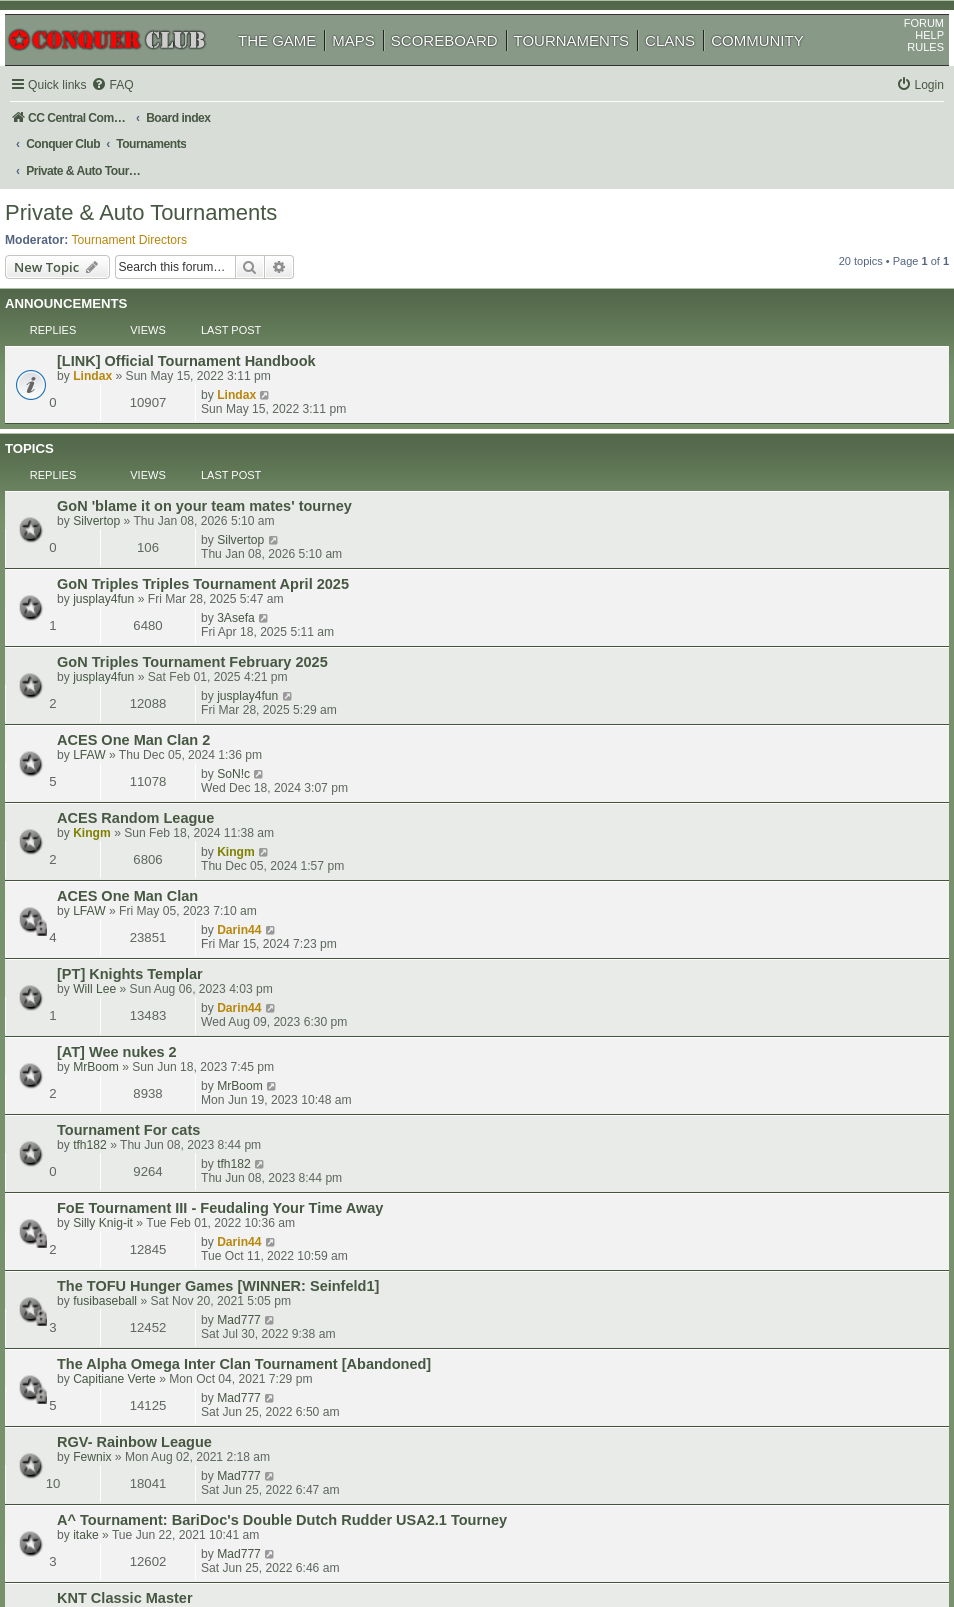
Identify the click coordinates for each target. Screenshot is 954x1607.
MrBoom (124, 725)
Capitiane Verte (142, 897)
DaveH (119, 1039)
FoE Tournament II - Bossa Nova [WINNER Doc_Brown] (275, 1110)
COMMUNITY (780, 68)
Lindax (120, 339)
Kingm (120, 596)
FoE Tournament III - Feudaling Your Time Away (248, 796)
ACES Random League (163, 581)
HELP (906, 63)
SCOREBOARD (467, 68)
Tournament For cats (156, 753)
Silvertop (124, 424)
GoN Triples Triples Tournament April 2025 (231, 452)
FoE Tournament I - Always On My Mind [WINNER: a (263, 1153)
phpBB (109, 1541)
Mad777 (715, 838)
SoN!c (709, 537)
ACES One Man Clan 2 (161, 538)
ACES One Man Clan (155, 624)
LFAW (117, 553)
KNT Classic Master (153, 1024)
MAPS (376, 68)
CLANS (693, 68)
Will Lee (122, 682)
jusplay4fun (131, 467)
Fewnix (120, 940)
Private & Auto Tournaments (164, 194)
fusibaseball (133, 854)
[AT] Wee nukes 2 (145, 710)
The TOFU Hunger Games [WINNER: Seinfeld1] (246, 839)
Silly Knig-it (131, 811)
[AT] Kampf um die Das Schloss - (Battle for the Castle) (274, 1067)
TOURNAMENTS (595, 68)
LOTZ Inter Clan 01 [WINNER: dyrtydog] (221, 1239)
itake (114, 999)
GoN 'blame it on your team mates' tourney (232, 409)
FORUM (901, 51)
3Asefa (712, 451)
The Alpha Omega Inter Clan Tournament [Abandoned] (272, 882)
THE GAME (300, 68)
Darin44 (715, 623)
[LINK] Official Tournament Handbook (214, 324)
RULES (902, 75)
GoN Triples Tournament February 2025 (220, 495)
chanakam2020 (144, 1082)
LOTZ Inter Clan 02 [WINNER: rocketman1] (231, 1196)
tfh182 (118, 768)
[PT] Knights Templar (158, 667)
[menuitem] (140, 113)
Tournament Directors (153, 221)
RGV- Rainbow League (162, 925)
